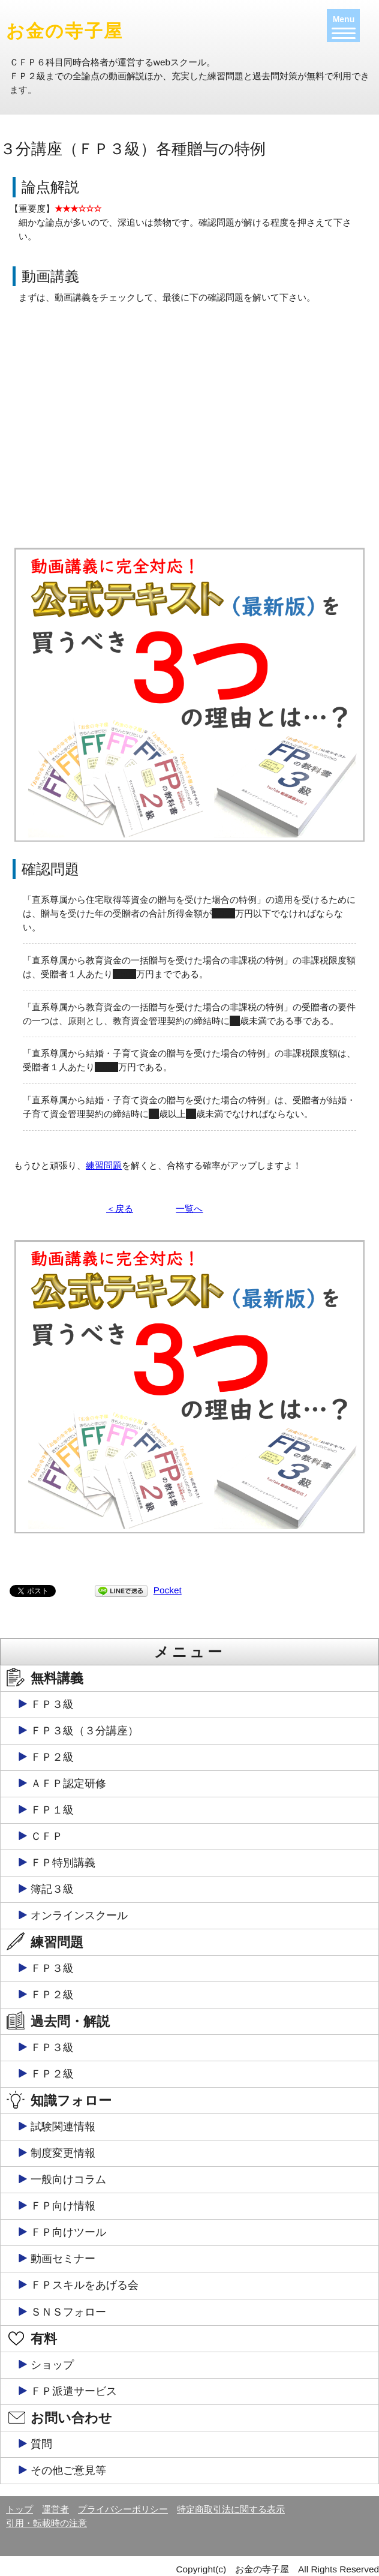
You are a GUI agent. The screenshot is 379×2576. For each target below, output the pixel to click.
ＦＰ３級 (52, 1704)
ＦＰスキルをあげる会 (85, 2285)
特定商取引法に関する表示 (231, 2509)
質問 (41, 2444)
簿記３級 (52, 1889)
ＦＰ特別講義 (63, 1863)
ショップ (52, 2365)
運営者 (55, 2509)
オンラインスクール (79, 1916)
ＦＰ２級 (52, 1757)
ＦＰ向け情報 (63, 2206)
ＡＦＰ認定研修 (68, 1784)
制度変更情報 (63, 2153)
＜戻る (119, 1208)
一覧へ (189, 1208)
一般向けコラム (68, 2179)
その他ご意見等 (68, 2470)
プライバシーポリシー (123, 2509)
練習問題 (104, 1165)
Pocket (168, 1590)
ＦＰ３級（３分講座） (85, 1731)
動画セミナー (63, 2259)
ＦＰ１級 (52, 1810)
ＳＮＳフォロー (68, 2312)
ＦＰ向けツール (68, 2232)
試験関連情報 (63, 2127)
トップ (19, 2509)
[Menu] (343, 25)
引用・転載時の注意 (46, 2523)
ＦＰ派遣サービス (74, 2391)
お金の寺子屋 (64, 31)
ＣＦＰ (47, 1836)
